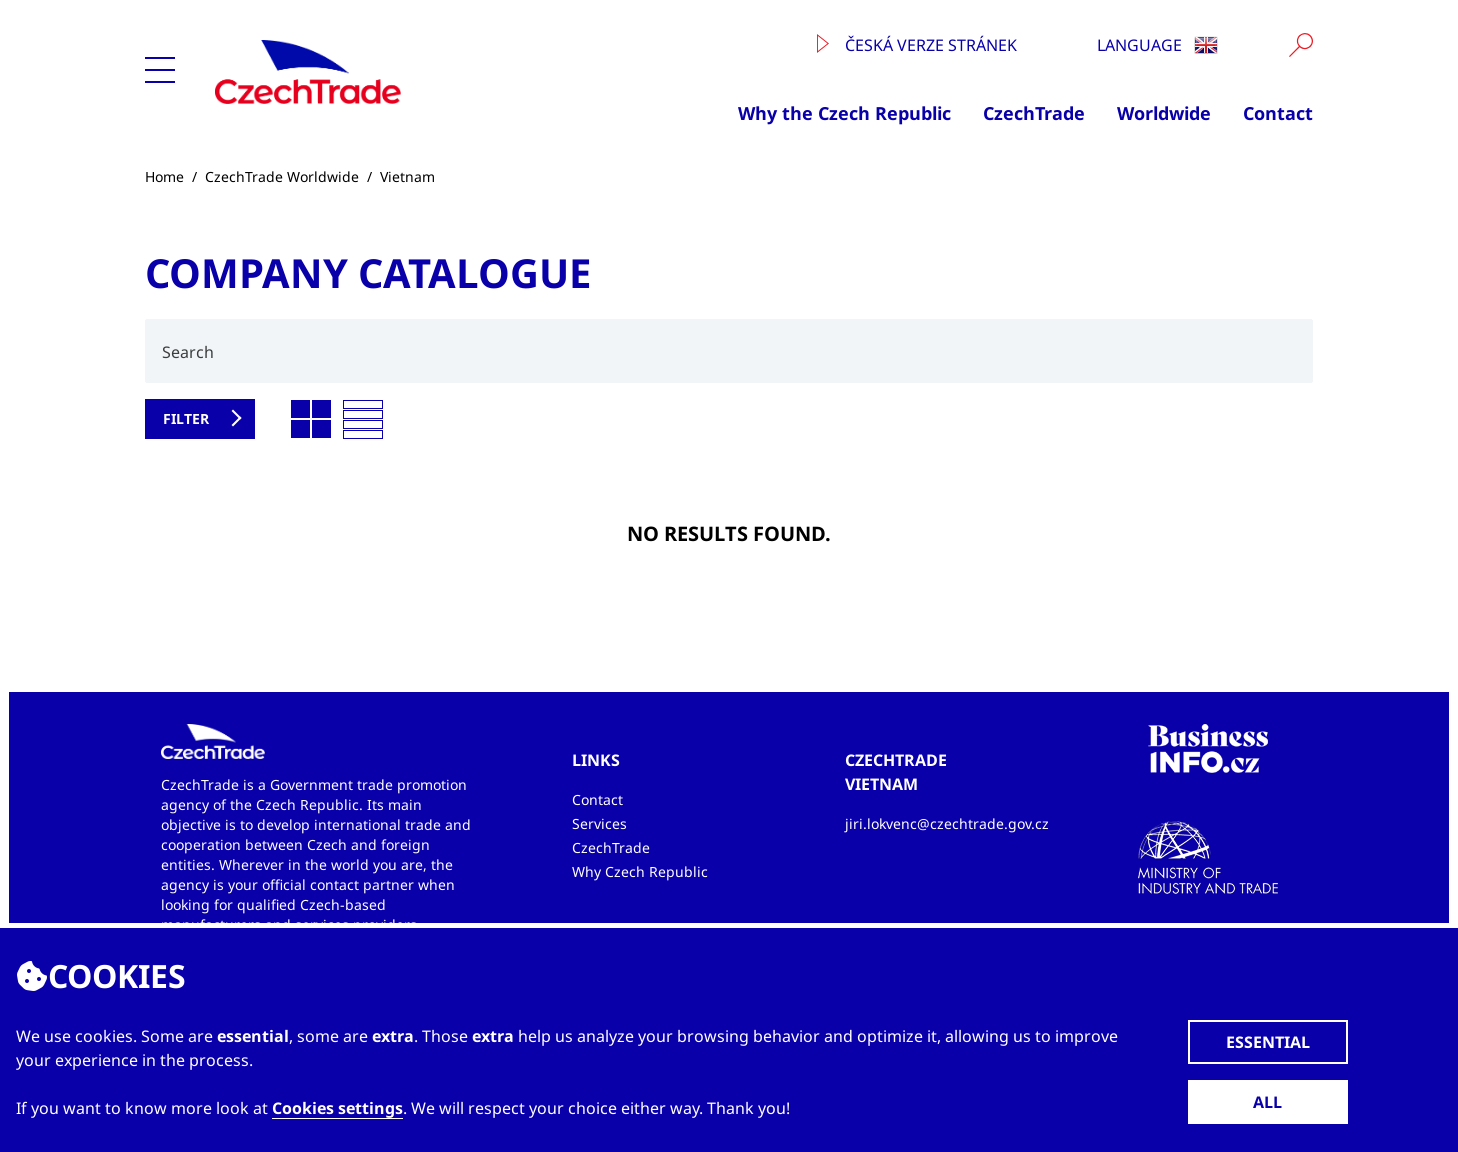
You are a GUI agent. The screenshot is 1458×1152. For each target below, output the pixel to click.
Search (188, 352)
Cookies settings (337, 1108)
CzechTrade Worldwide (282, 176)
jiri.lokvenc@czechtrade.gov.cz (947, 823)
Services (599, 823)
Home (164, 176)
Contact (1278, 113)
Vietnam (407, 176)
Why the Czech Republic (844, 113)
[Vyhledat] (1301, 45)
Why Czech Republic (640, 871)
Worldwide (1164, 113)
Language (1157, 45)
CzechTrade (1034, 113)
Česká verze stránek (917, 45)
